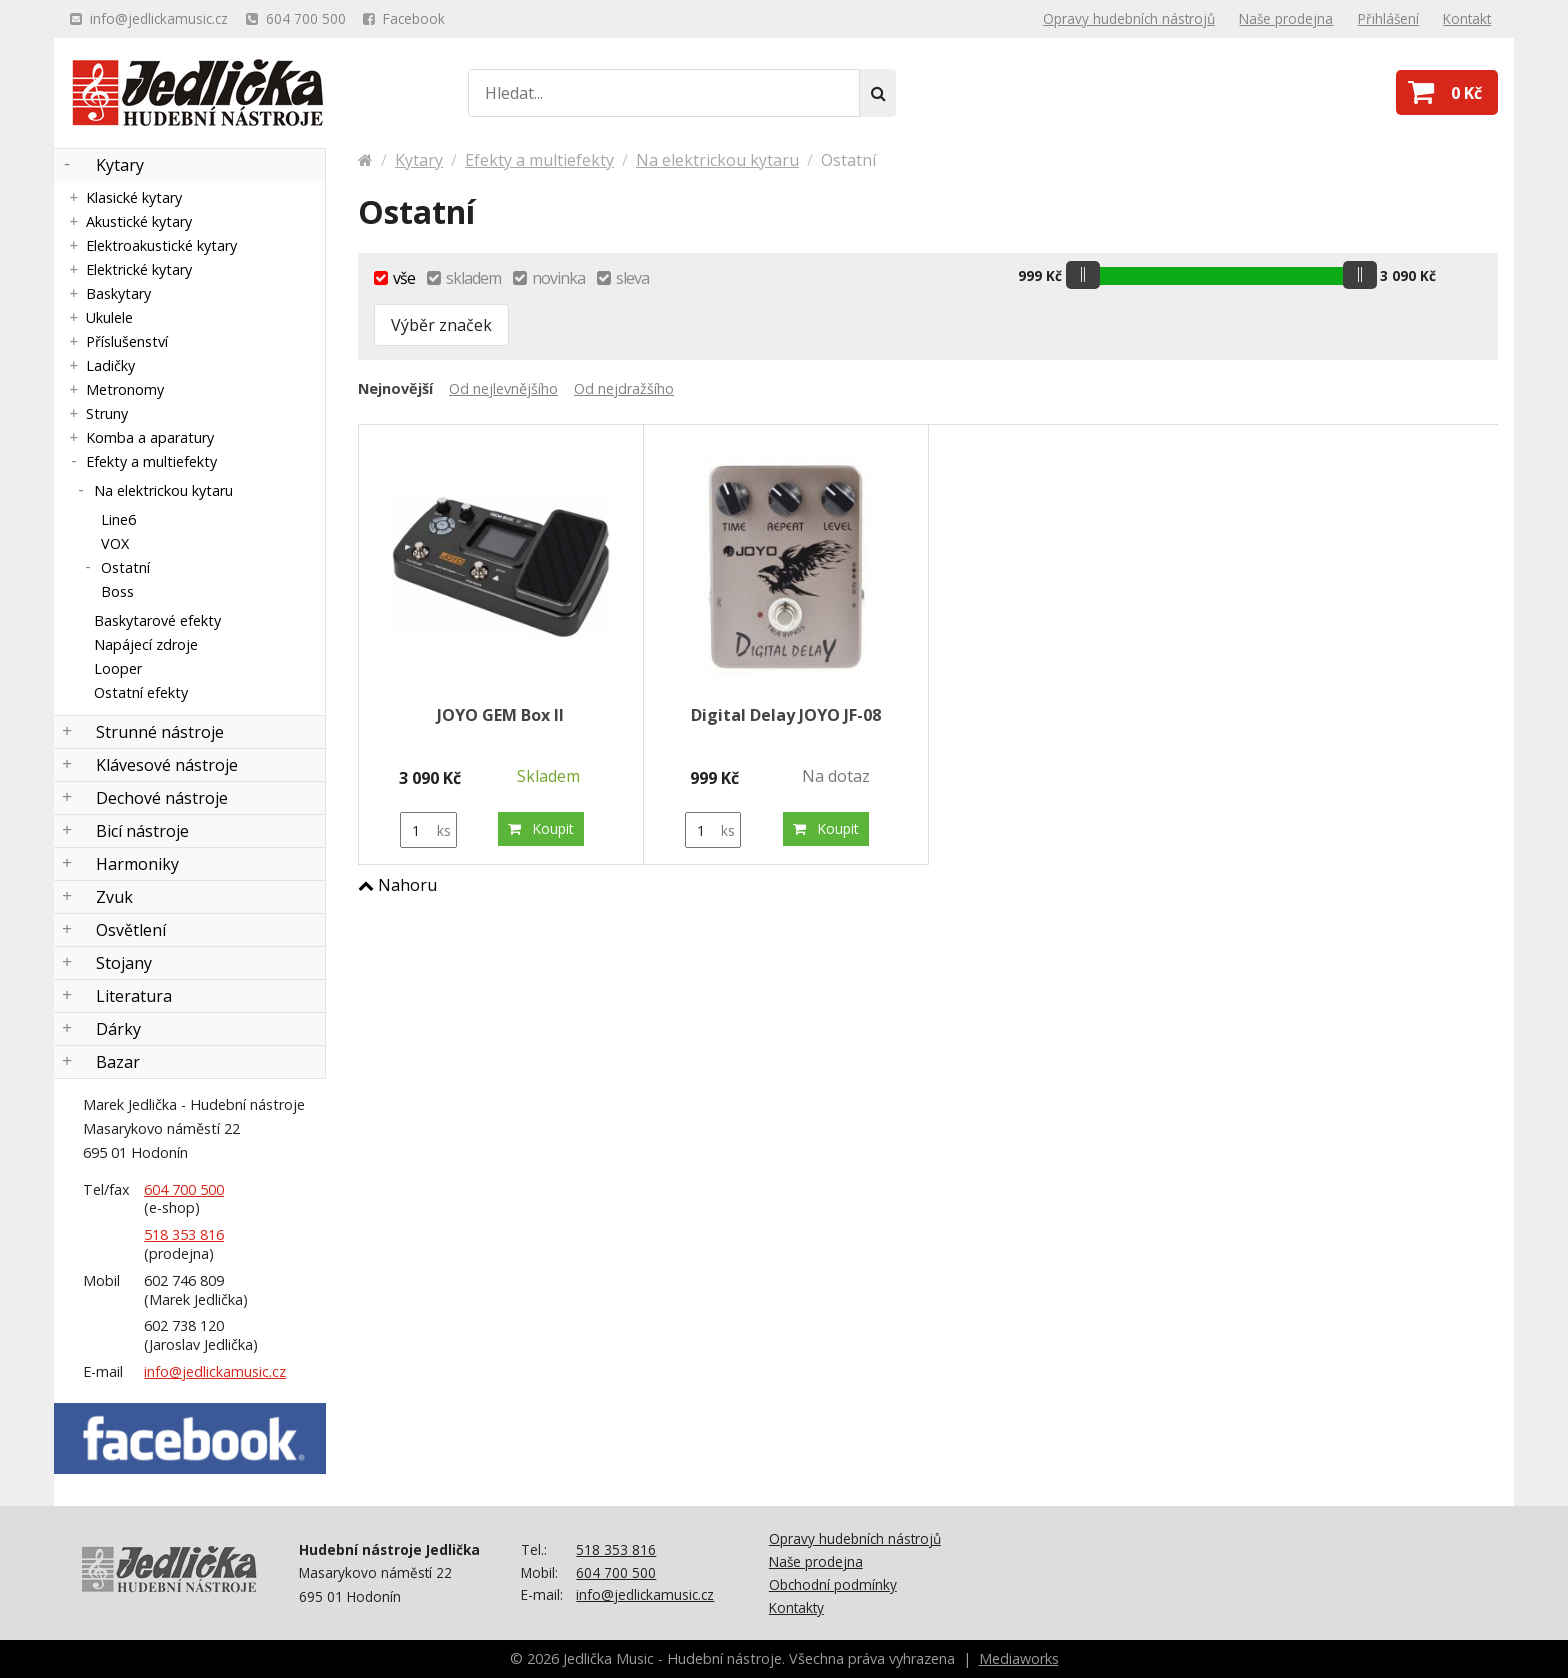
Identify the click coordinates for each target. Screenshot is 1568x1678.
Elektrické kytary (139, 269)
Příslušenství (127, 341)
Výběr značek (441, 325)
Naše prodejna (816, 1561)
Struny (107, 413)
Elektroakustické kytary (161, 245)
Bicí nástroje (142, 831)
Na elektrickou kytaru (163, 490)
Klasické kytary (134, 197)
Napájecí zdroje (146, 644)
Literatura (134, 996)
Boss (117, 591)
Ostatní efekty (141, 692)
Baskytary (118, 293)
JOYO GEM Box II (500, 715)
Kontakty (796, 1607)
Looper (118, 668)
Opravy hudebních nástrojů (855, 1538)
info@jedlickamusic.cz (215, 1371)
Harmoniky (137, 864)
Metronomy (125, 389)
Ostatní (125, 567)
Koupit (541, 828)
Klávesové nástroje (167, 765)
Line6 (118, 519)
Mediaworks (1019, 1658)
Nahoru (397, 885)
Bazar (118, 1062)
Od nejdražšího (624, 388)
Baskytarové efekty (157, 620)
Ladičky (110, 365)
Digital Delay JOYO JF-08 (786, 715)
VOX (115, 543)
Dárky (118, 1029)
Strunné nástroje (160, 732)
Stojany (124, 963)
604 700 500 (184, 1189)
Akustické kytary (139, 221)
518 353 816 (184, 1234)
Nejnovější (395, 388)
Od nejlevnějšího (503, 388)
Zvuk (114, 897)
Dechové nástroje (162, 798)
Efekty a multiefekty (151, 461)
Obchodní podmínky (833, 1584)
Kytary (120, 165)
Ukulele (109, 317)
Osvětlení (131, 930)
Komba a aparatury (150, 437)
